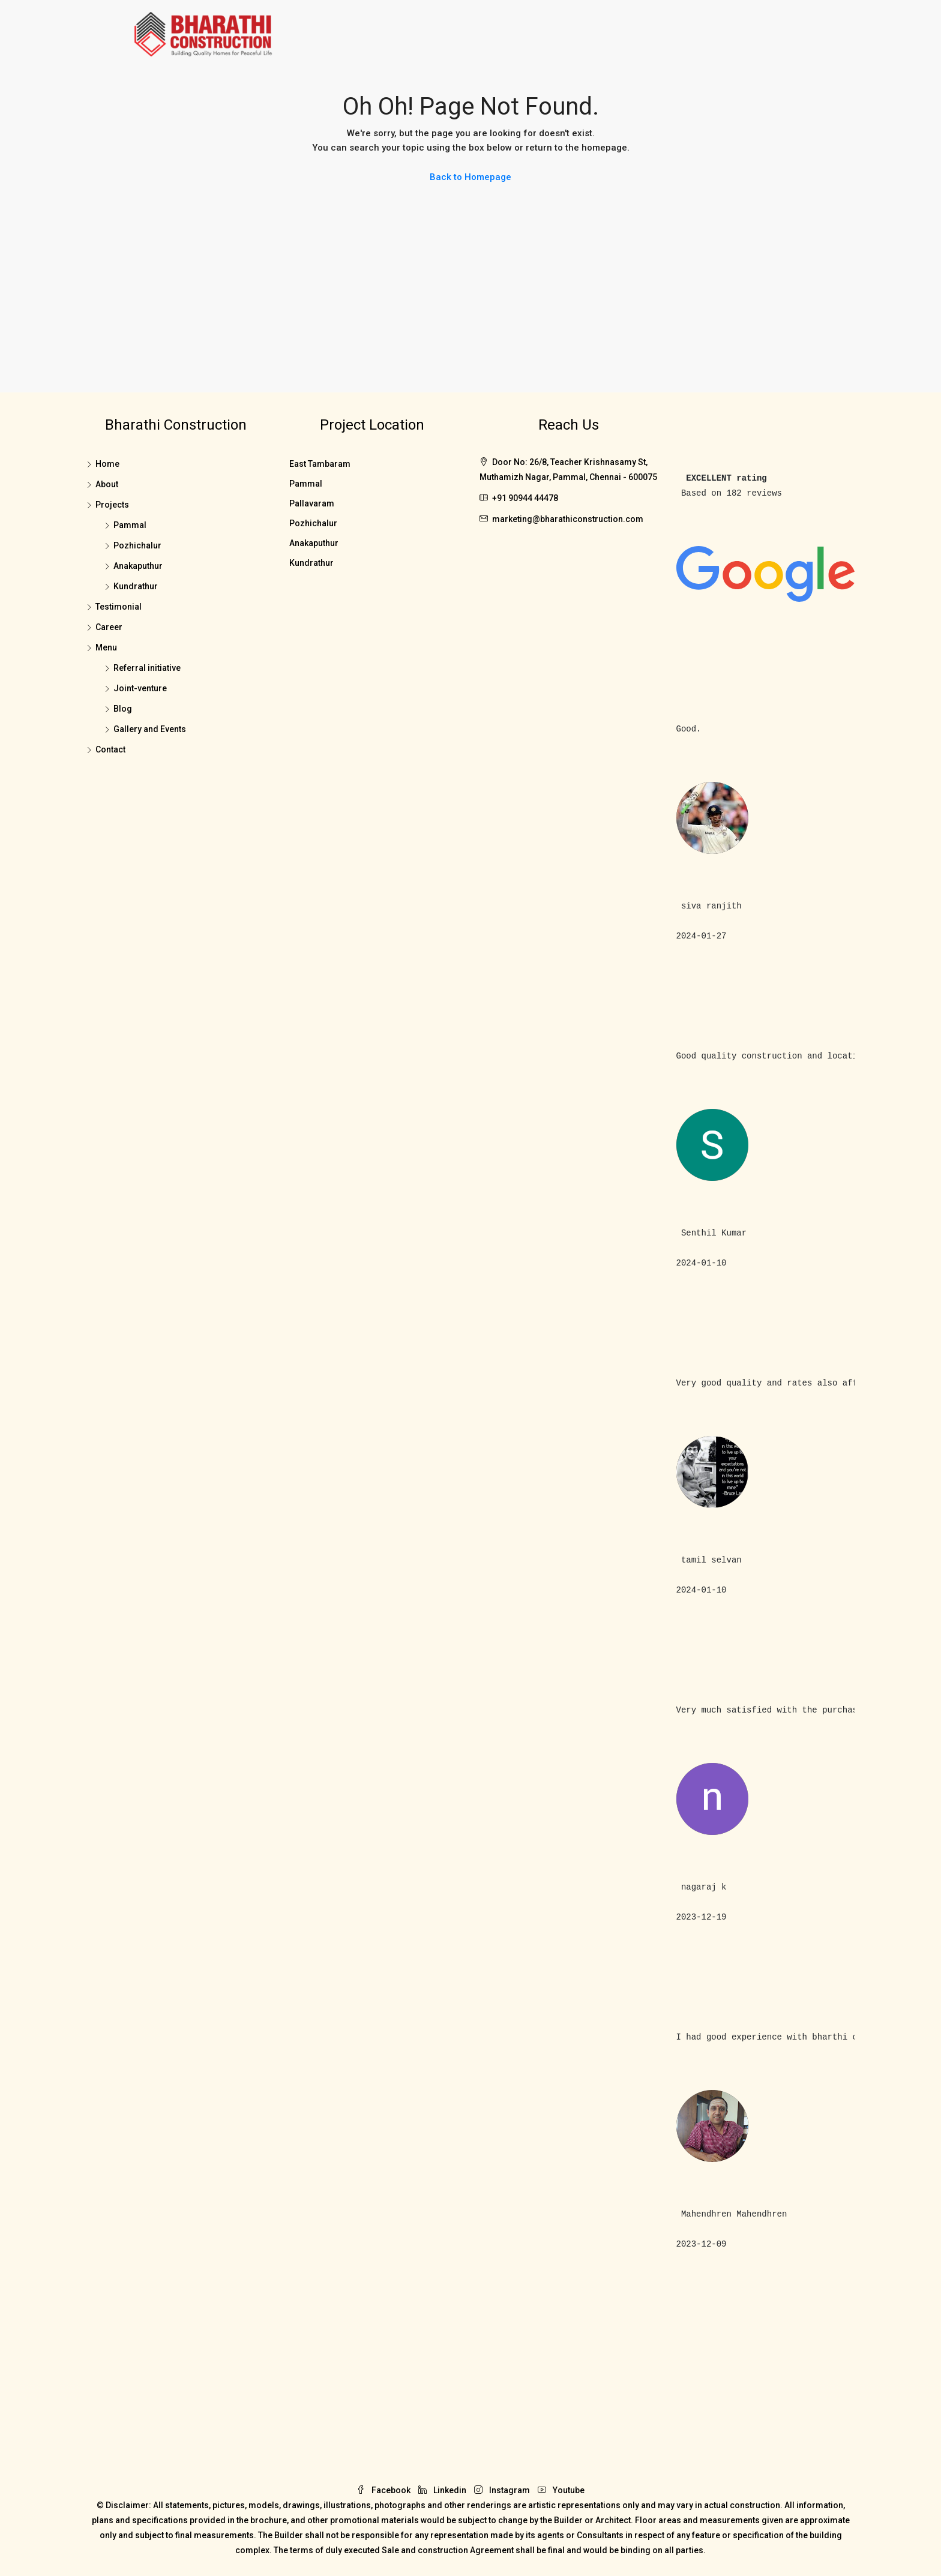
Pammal (129, 525)
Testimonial (118, 606)
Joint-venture (140, 688)
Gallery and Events (149, 729)
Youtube (561, 2490)
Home (107, 464)
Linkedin (443, 2490)
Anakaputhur (138, 566)
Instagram (503, 2490)
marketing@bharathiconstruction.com (567, 519)
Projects (112, 504)
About (106, 484)
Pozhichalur (137, 545)
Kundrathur (135, 586)
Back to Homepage (470, 177)
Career (108, 627)
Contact (110, 749)
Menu (106, 647)
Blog (122, 708)
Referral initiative (147, 668)
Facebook (384, 2490)
